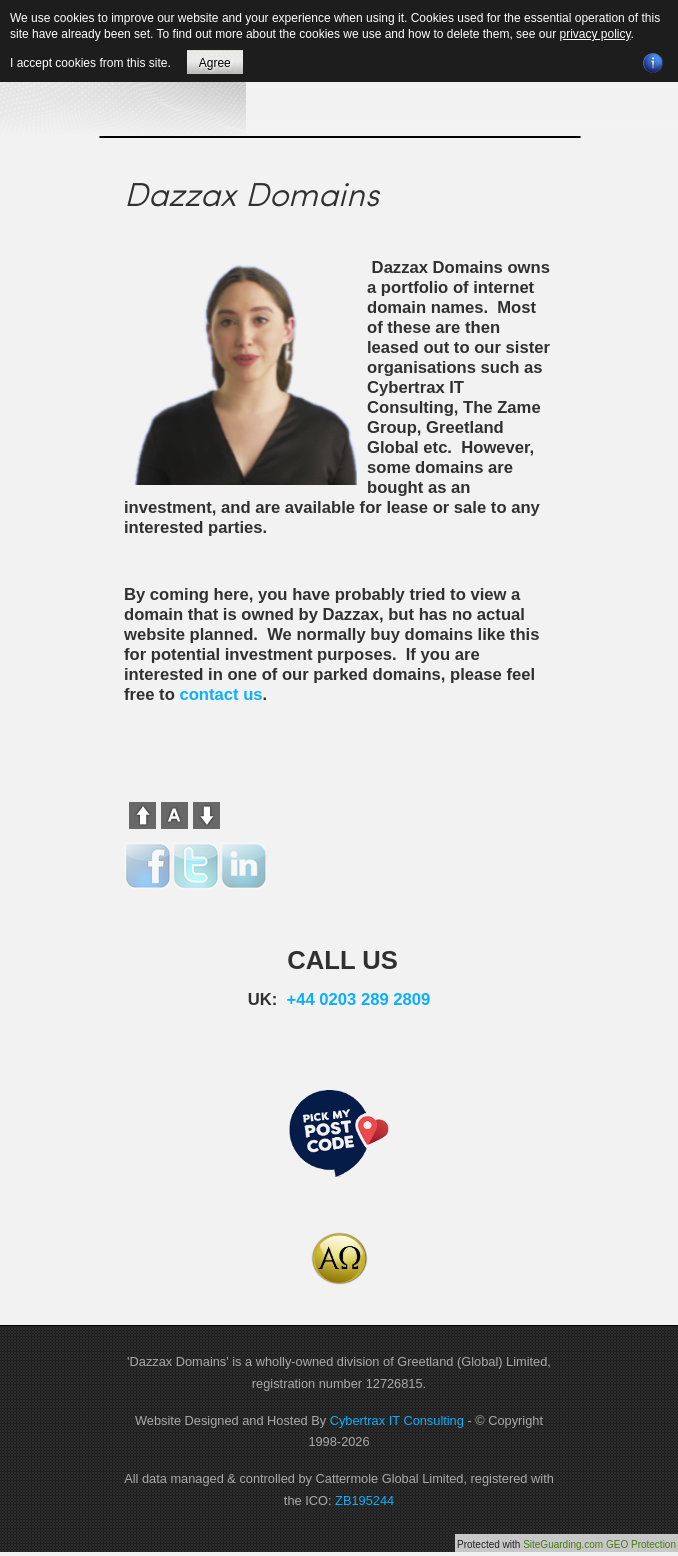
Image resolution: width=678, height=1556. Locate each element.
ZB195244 (364, 1500)
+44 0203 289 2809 (359, 999)
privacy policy (594, 34)
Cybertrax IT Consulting (397, 1420)
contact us (220, 694)
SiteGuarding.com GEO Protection (599, 1544)
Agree (215, 63)
